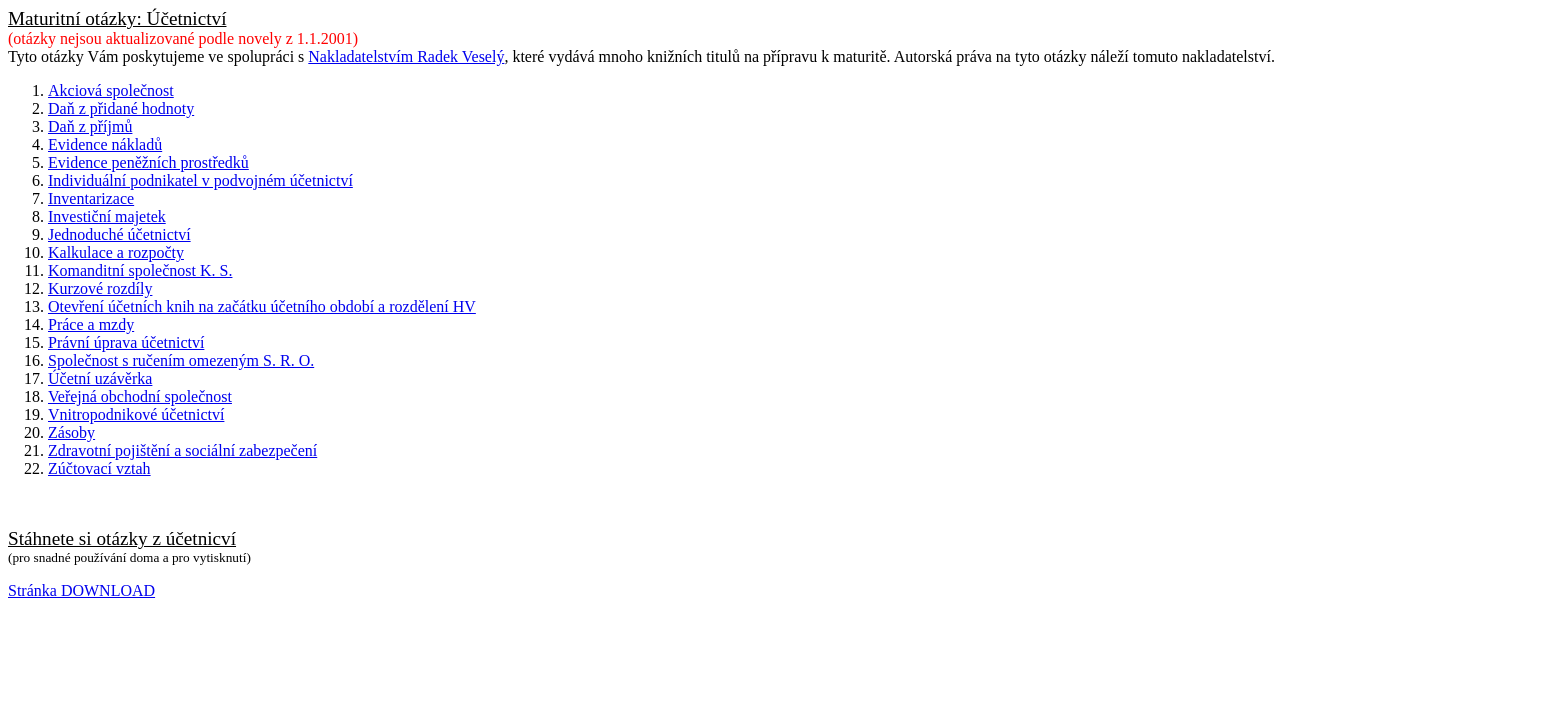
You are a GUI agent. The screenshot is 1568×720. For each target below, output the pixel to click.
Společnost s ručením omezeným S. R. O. (181, 360)
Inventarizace (91, 198)
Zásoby (71, 432)
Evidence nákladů (105, 144)
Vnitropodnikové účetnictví (136, 414)
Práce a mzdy (91, 324)
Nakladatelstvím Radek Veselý (406, 56)
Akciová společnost (111, 90)
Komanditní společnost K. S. (140, 270)
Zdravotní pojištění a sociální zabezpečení (182, 450)
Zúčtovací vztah (99, 468)
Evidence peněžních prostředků (148, 162)
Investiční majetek (107, 216)
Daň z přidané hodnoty (121, 108)
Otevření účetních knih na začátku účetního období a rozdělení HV (262, 306)
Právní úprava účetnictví (126, 342)
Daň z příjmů (90, 126)
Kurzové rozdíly (100, 288)
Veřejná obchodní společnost (140, 396)
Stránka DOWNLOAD (81, 590)
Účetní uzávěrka (100, 378)
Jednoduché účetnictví (119, 234)
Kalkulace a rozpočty (116, 252)
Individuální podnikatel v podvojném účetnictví (200, 180)
